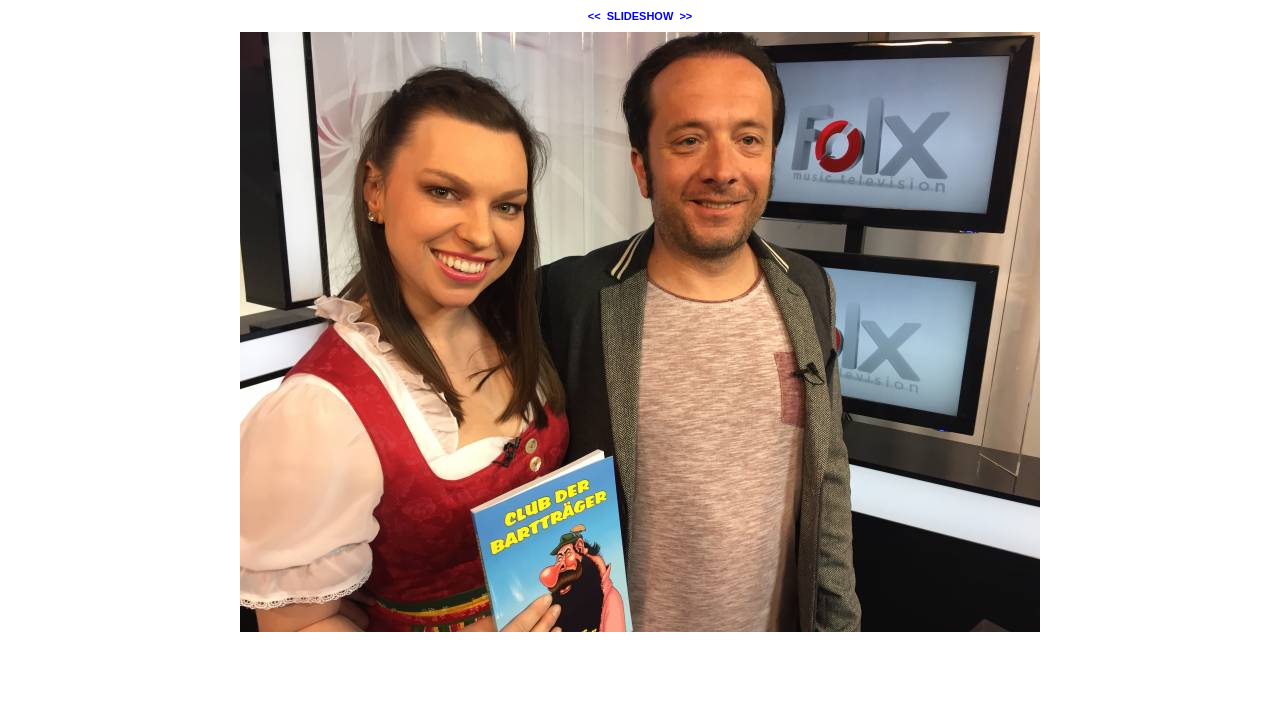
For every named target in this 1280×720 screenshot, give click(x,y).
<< (594, 16)
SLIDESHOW (640, 16)
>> (685, 16)
